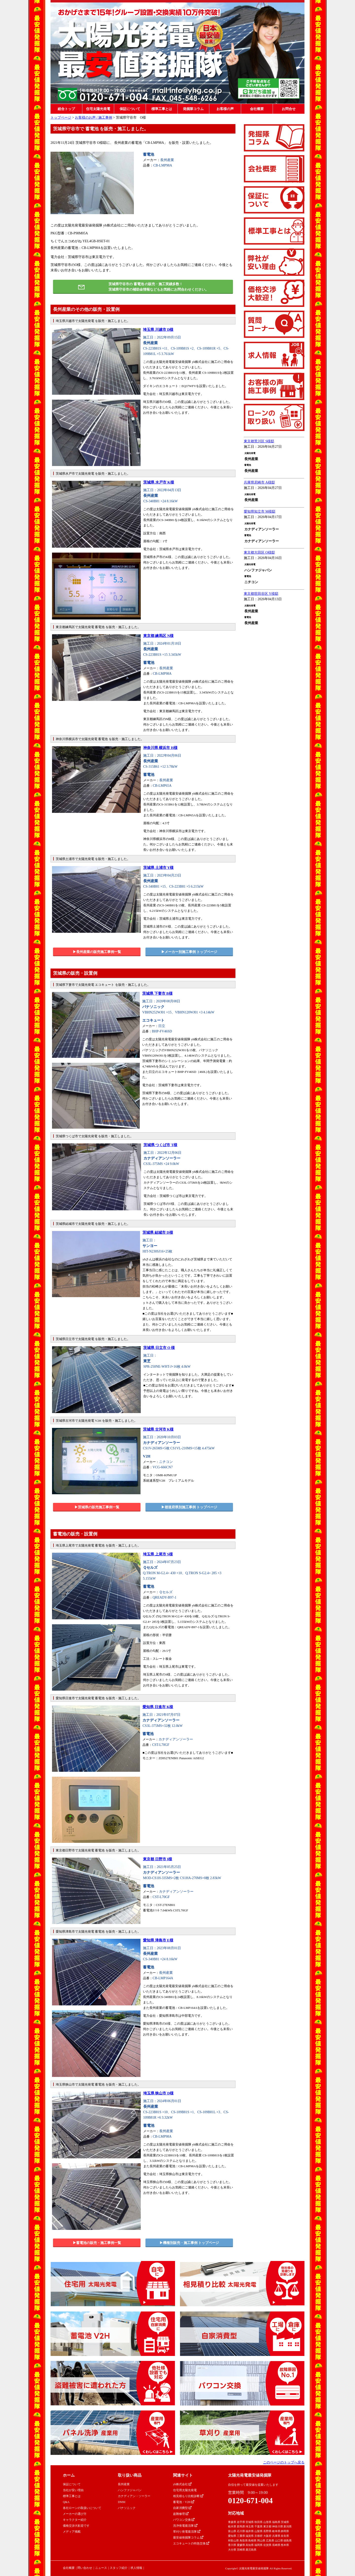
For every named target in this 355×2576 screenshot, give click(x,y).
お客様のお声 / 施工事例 (93, 117)
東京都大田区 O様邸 (259, 552)
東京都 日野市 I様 (157, 1859)
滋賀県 (250, 2535)
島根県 (252, 2540)
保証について (130, 109)
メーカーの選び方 (75, 2514)
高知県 (250, 2544)
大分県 (232, 2549)
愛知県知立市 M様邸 (259, 511)
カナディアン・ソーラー (134, 2496)
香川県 (232, 2544)
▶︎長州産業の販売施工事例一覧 (97, 952)
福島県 (276, 2521)
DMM (121, 2502)
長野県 (267, 2531)
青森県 (232, 2521)
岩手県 (241, 2521)
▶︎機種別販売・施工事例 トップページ (189, 2243)
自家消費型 (182, 2508)
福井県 (250, 2531)
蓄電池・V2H (183, 2502)
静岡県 (285, 2531)
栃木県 (232, 2526)
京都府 (258, 2535)
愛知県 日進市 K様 (157, 1707)
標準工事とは (161, 109)
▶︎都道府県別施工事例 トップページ (189, 1507)
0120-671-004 (250, 2500)
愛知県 (232, 2535)
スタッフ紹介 (118, 2568)
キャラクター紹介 (75, 2519)
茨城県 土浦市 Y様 (158, 868)
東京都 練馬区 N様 (158, 636)
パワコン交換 (184, 2519)
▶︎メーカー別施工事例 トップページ (189, 952)
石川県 (241, 2531)
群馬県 (241, 2526)
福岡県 (258, 2544)
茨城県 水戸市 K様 (158, 482)
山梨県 (258, 2531)
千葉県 (258, 2526)
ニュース (101, 2568)
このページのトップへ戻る (283, 2462)
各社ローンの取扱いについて (82, 2508)
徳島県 (288, 2540)
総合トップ (66, 109)
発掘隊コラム (193, 109)
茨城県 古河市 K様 (158, 1429)
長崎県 (276, 2544)
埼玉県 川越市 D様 (158, 330)
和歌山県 (233, 2540)
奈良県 (285, 2535)
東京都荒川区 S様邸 (259, 441)
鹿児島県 (251, 2549)
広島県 (270, 2540)
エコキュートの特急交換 (191, 2543)
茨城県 (285, 2521)
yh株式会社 (182, 2484)
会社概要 (257, 109)
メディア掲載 (72, 2531)
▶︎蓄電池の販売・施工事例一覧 (97, 2243)
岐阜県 (276, 2531)
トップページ (61, 117)
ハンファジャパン (130, 2490)
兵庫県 (276, 2535)
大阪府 (267, 2535)
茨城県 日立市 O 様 (159, 1348)
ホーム (69, 2475)
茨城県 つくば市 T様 (160, 1145)
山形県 (267, 2521)
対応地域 (236, 2513)
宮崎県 (241, 2549)
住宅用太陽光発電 (185, 2490)
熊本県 (285, 2544)
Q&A (66, 2502)
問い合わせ (84, 2568)
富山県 (232, 2531)
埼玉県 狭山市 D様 (158, 2093)
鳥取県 (244, 2540)
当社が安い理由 (73, 2490)
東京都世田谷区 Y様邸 (261, 594)
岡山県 (261, 2540)
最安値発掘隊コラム (188, 2537)
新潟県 (288, 2526)
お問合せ (289, 109)
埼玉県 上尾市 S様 (158, 1554)
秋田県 (258, 2521)
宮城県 (250, 2521)
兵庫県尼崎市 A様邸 (259, 482)
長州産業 (124, 2484)
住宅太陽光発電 (98, 109)
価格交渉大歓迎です (76, 2525)
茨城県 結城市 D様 (157, 1232)
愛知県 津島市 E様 (158, 1940)
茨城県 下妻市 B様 (157, 993)
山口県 (279, 2540)
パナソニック (127, 2508)
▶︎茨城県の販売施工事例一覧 (96, 1507)
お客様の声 (225, 109)
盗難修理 (181, 2514)
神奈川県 (277, 2526)
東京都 (267, 2526)
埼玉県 (250, 2526)
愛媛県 (241, 2544)
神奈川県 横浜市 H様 (160, 748)
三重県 (241, 2535)
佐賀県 (267, 2544)
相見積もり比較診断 (188, 2496)
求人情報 (136, 2568)
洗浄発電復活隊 (185, 2525)
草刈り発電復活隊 (186, 2531)
